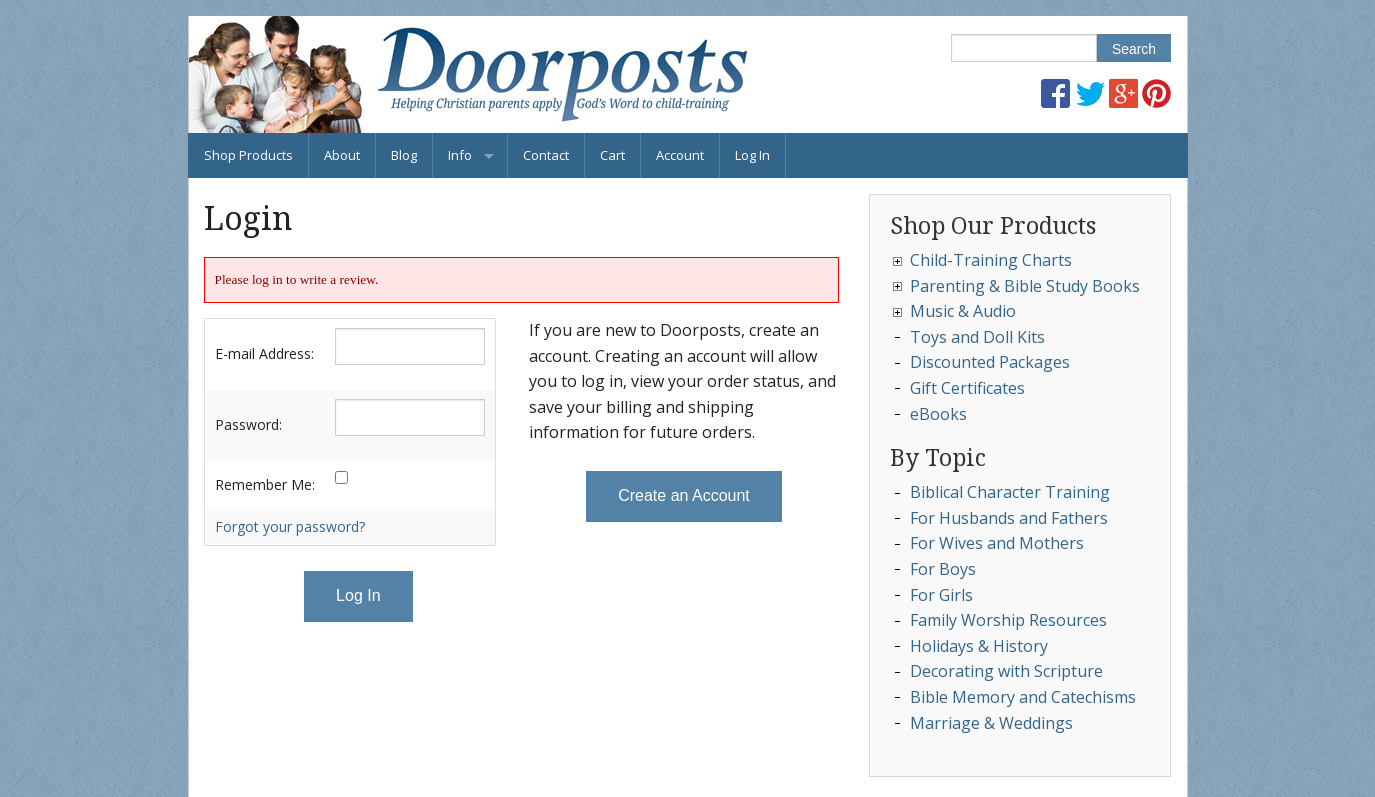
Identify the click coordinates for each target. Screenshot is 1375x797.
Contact (546, 155)
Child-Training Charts (991, 260)
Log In (752, 155)
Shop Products (248, 155)
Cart (612, 155)
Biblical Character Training (1010, 492)
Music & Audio (963, 311)
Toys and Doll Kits (977, 337)
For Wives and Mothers (997, 543)
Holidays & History (979, 646)
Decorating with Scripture (1006, 671)
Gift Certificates (967, 388)
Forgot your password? (290, 526)
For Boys (943, 569)
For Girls (941, 595)
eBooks (938, 414)
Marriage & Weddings (991, 723)
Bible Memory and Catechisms (1023, 697)
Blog (404, 155)
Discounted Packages (990, 362)
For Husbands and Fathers (1009, 518)
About (342, 155)
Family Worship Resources (1008, 620)
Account (680, 155)
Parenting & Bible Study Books (1025, 286)
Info (460, 155)
